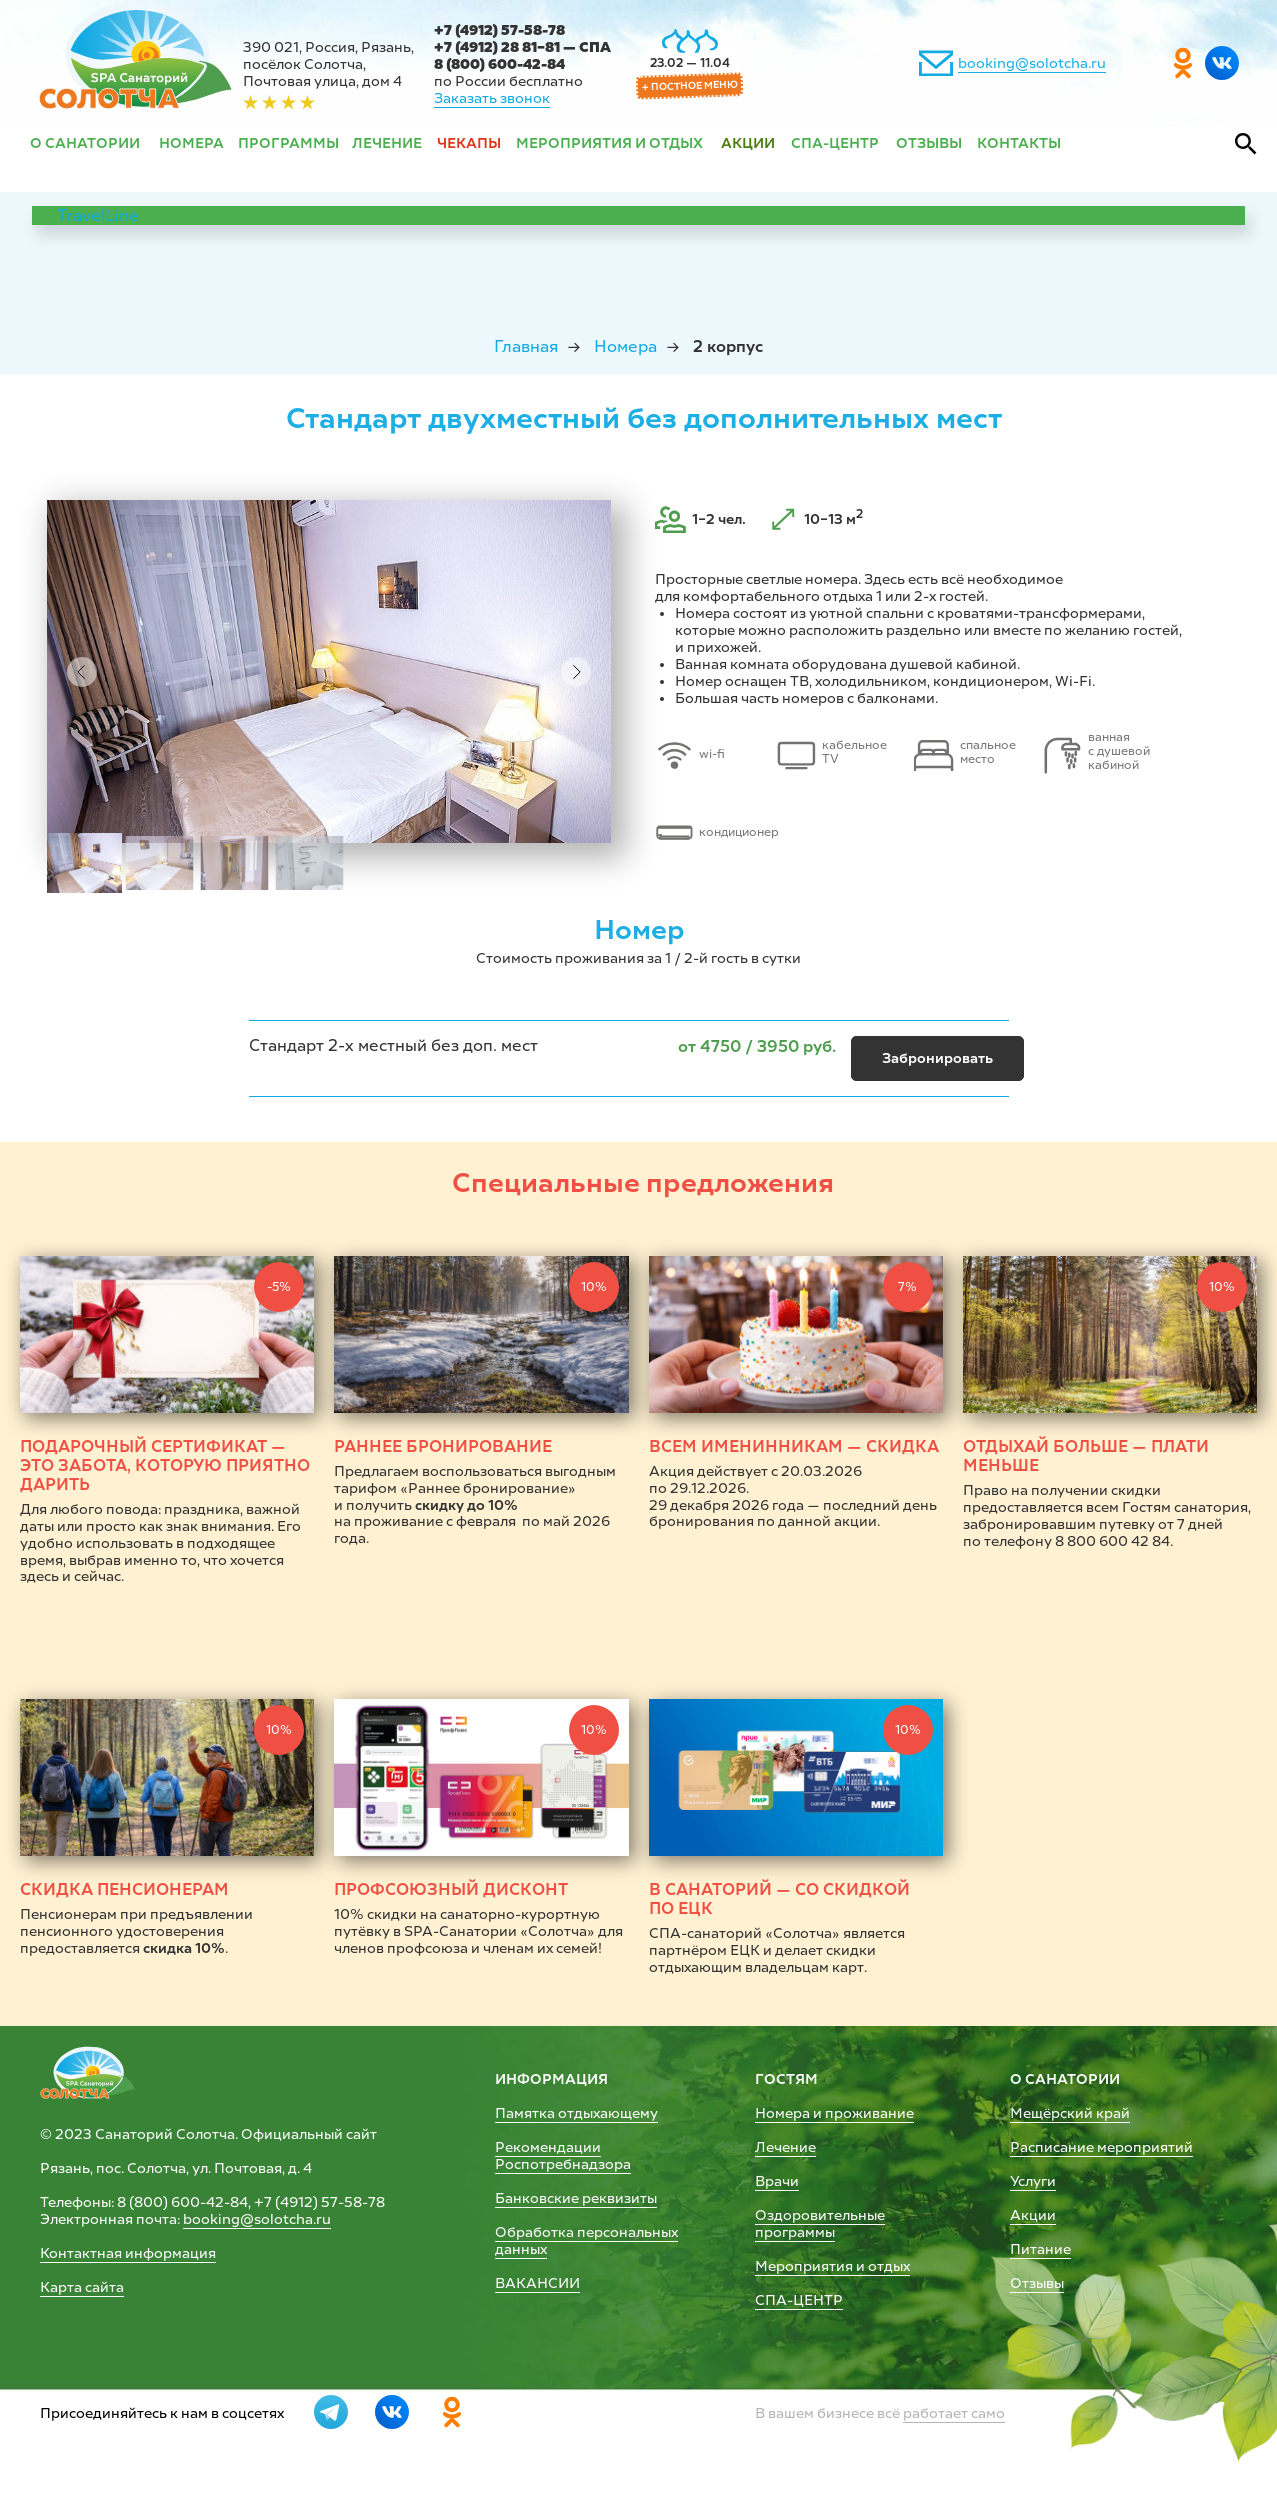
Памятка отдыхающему (576, 2113)
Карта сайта (82, 2287)
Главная (526, 346)
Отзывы (1037, 2283)
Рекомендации (548, 2147)
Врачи (777, 2181)
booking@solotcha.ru (1032, 63)
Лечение (785, 2147)
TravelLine (98, 215)
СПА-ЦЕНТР (799, 2300)
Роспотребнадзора (563, 2164)
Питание (1040, 2249)
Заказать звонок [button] (492, 98)
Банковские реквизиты (576, 2198)
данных (521, 2249)
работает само (954, 2413)
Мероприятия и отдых (832, 2266)
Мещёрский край (1070, 2113)
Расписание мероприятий (1101, 2147)
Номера (625, 346)
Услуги (1033, 2181)
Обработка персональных (586, 2232)
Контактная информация (128, 2253)
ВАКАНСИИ (537, 2283)
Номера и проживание (834, 2113)
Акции (1033, 2215)
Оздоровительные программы (820, 2224)
